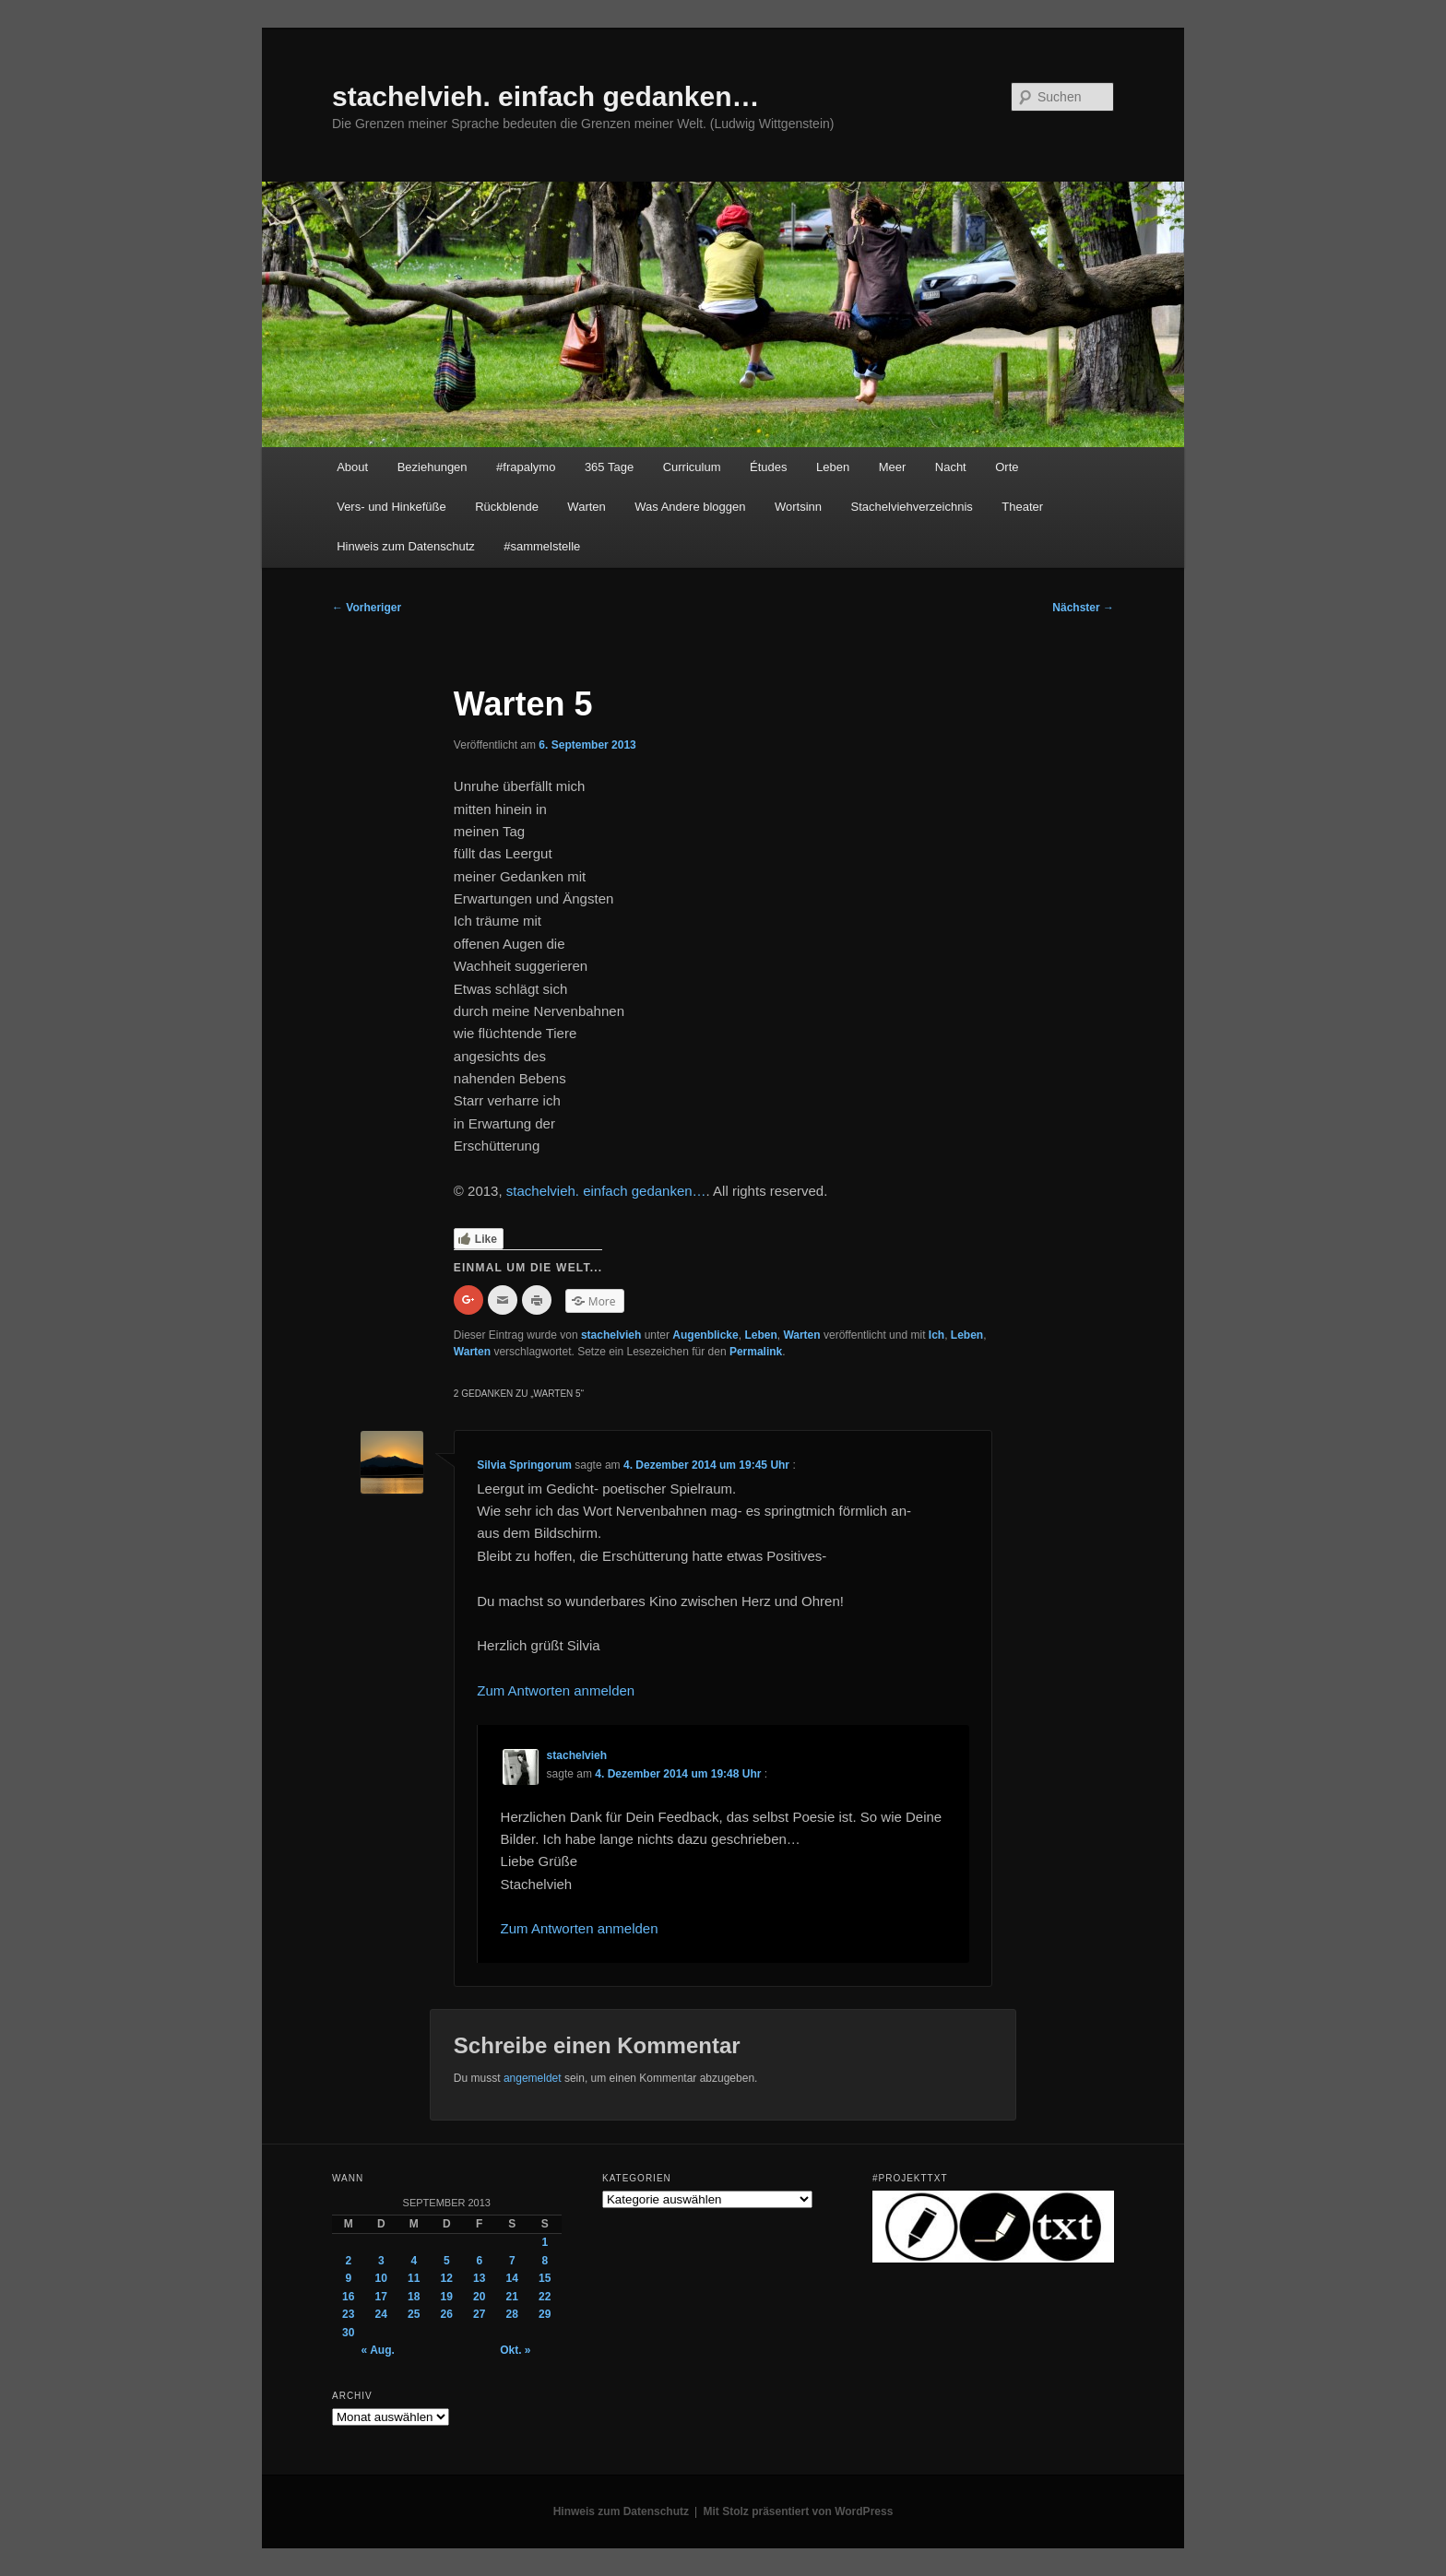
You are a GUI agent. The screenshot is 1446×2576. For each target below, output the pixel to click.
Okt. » (515, 2350)
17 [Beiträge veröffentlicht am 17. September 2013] (381, 2296)
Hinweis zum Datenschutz (406, 546)
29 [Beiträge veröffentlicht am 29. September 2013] (545, 2314)
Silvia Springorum (524, 1465)
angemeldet (533, 2078)
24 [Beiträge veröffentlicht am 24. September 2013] (381, 2314)
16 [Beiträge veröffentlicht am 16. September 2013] (348, 2296)
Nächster (1083, 607)
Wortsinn (798, 507)
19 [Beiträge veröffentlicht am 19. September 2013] (447, 2296)
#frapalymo (525, 467)
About (352, 467)
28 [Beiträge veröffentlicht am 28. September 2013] (512, 2314)
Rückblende (507, 507)
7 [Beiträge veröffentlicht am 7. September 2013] (512, 2260)
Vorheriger (366, 607)
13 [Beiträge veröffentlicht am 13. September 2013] (479, 2278)
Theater (1022, 507)
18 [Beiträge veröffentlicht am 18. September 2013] (414, 2296)
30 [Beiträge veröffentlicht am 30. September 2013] (348, 2332)
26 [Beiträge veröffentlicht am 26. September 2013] (447, 2314)
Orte (1006, 467)
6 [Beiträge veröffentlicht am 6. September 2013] (479, 2260)
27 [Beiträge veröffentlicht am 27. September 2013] (479, 2314)
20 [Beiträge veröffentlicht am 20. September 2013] (479, 2296)
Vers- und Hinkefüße (391, 507)
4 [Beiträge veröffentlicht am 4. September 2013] (413, 2260)
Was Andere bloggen (689, 507)
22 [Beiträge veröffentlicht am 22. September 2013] (545, 2296)
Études (768, 467)
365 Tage (609, 467)
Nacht (950, 467)
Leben (832, 467)
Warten (586, 507)
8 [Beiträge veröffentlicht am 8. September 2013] (544, 2260)
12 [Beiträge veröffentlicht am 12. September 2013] (447, 2278)
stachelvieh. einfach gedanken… (546, 96)
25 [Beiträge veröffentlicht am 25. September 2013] (414, 2314)
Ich (936, 1335)
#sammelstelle (542, 546)
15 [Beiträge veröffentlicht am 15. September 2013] (545, 2278)
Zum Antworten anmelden (555, 1690)
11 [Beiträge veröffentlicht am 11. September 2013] (414, 2278)
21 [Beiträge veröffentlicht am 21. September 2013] (512, 2296)
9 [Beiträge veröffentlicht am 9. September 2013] (348, 2278)
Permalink (755, 1351)
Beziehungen (432, 467)
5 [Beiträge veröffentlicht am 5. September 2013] (447, 2260)
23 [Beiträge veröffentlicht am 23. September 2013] (348, 2314)
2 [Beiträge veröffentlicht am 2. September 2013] (348, 2260)
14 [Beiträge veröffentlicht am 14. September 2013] (512, 2278)
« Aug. (378, 2350)
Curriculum (692, 467)
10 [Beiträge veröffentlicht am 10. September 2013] (381, 2278)
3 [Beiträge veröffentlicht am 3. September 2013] (381, 2260)
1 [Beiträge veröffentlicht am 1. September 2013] (544, 2242)
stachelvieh (611, 1335)
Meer (893, 467)
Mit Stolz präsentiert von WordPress (799, 2511)
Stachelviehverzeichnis (912, 507)
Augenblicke (705, 1335)
